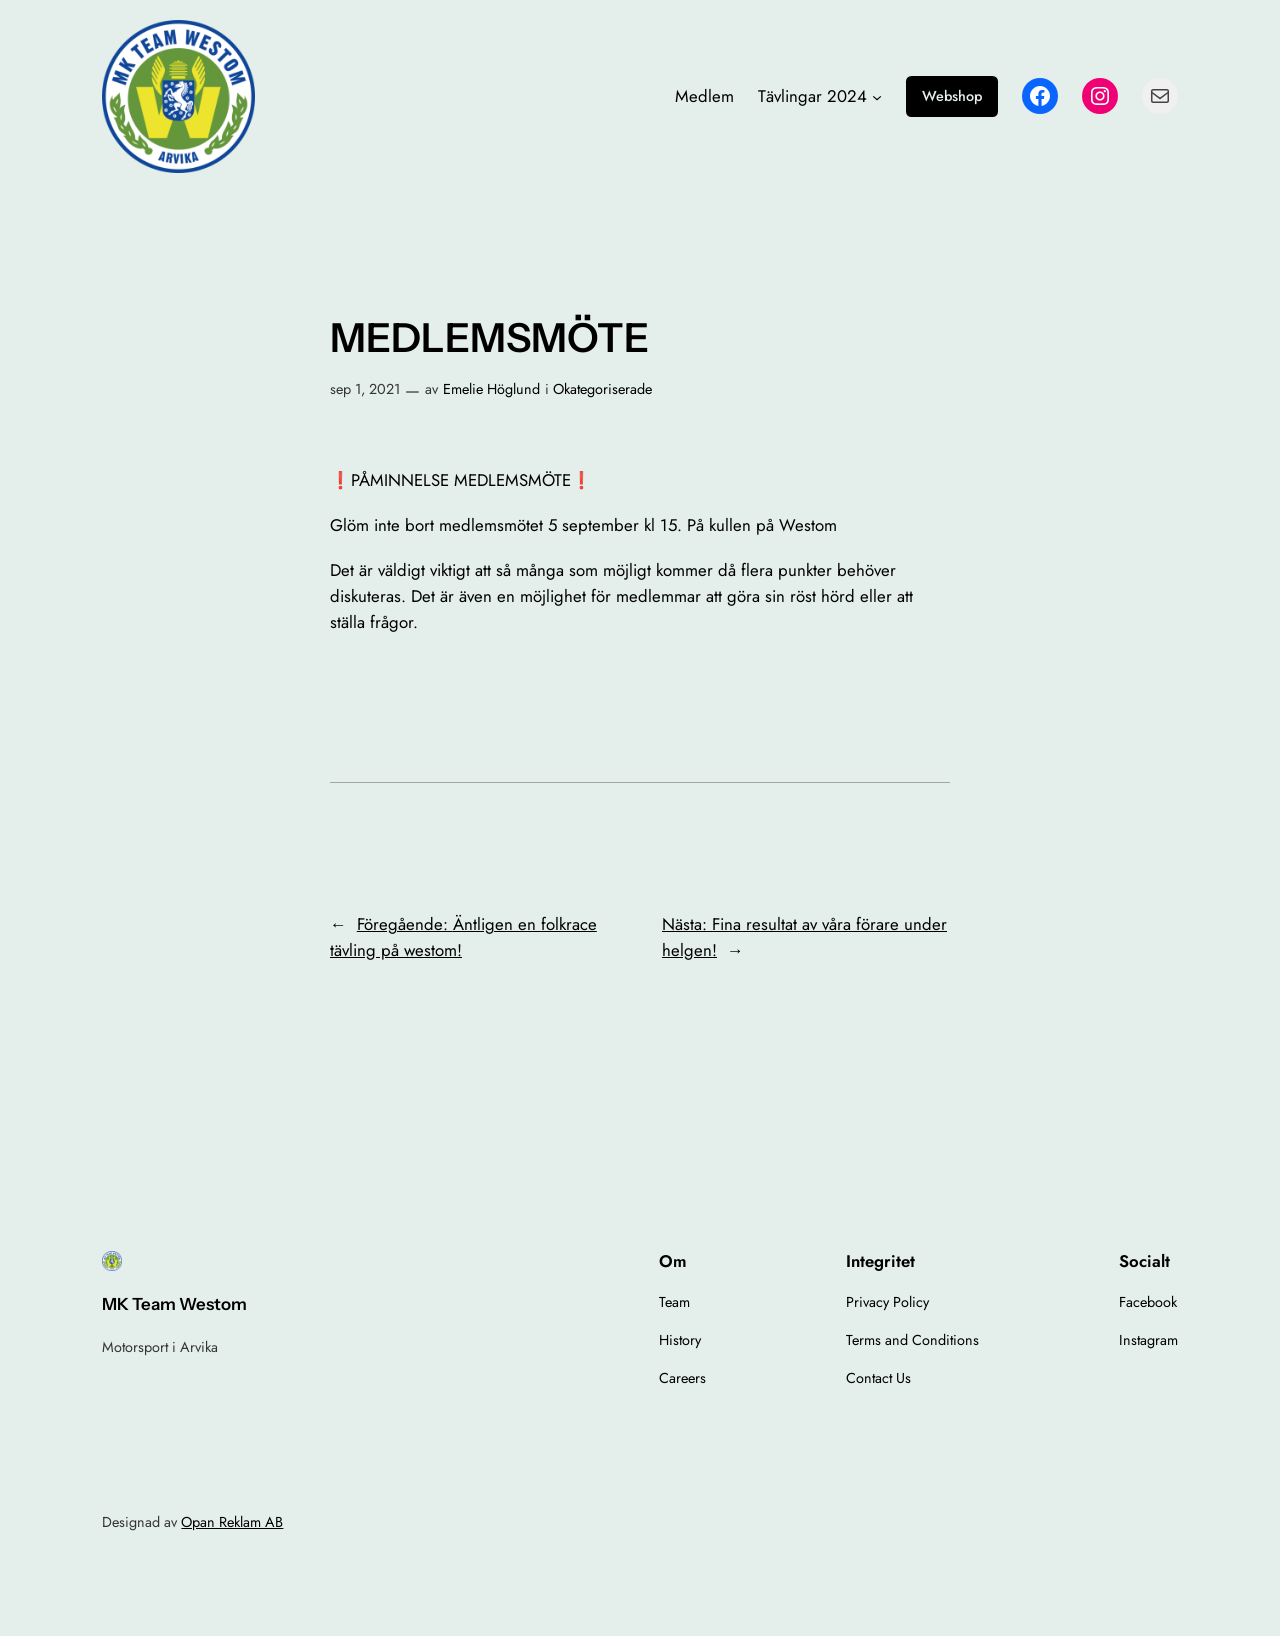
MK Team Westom (174, 1304)
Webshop (952, 96)
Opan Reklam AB (232, 1522)
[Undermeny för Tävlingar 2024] (877, 96)
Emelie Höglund (491, 389)
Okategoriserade (602, 389)
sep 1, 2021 (365, 389)
